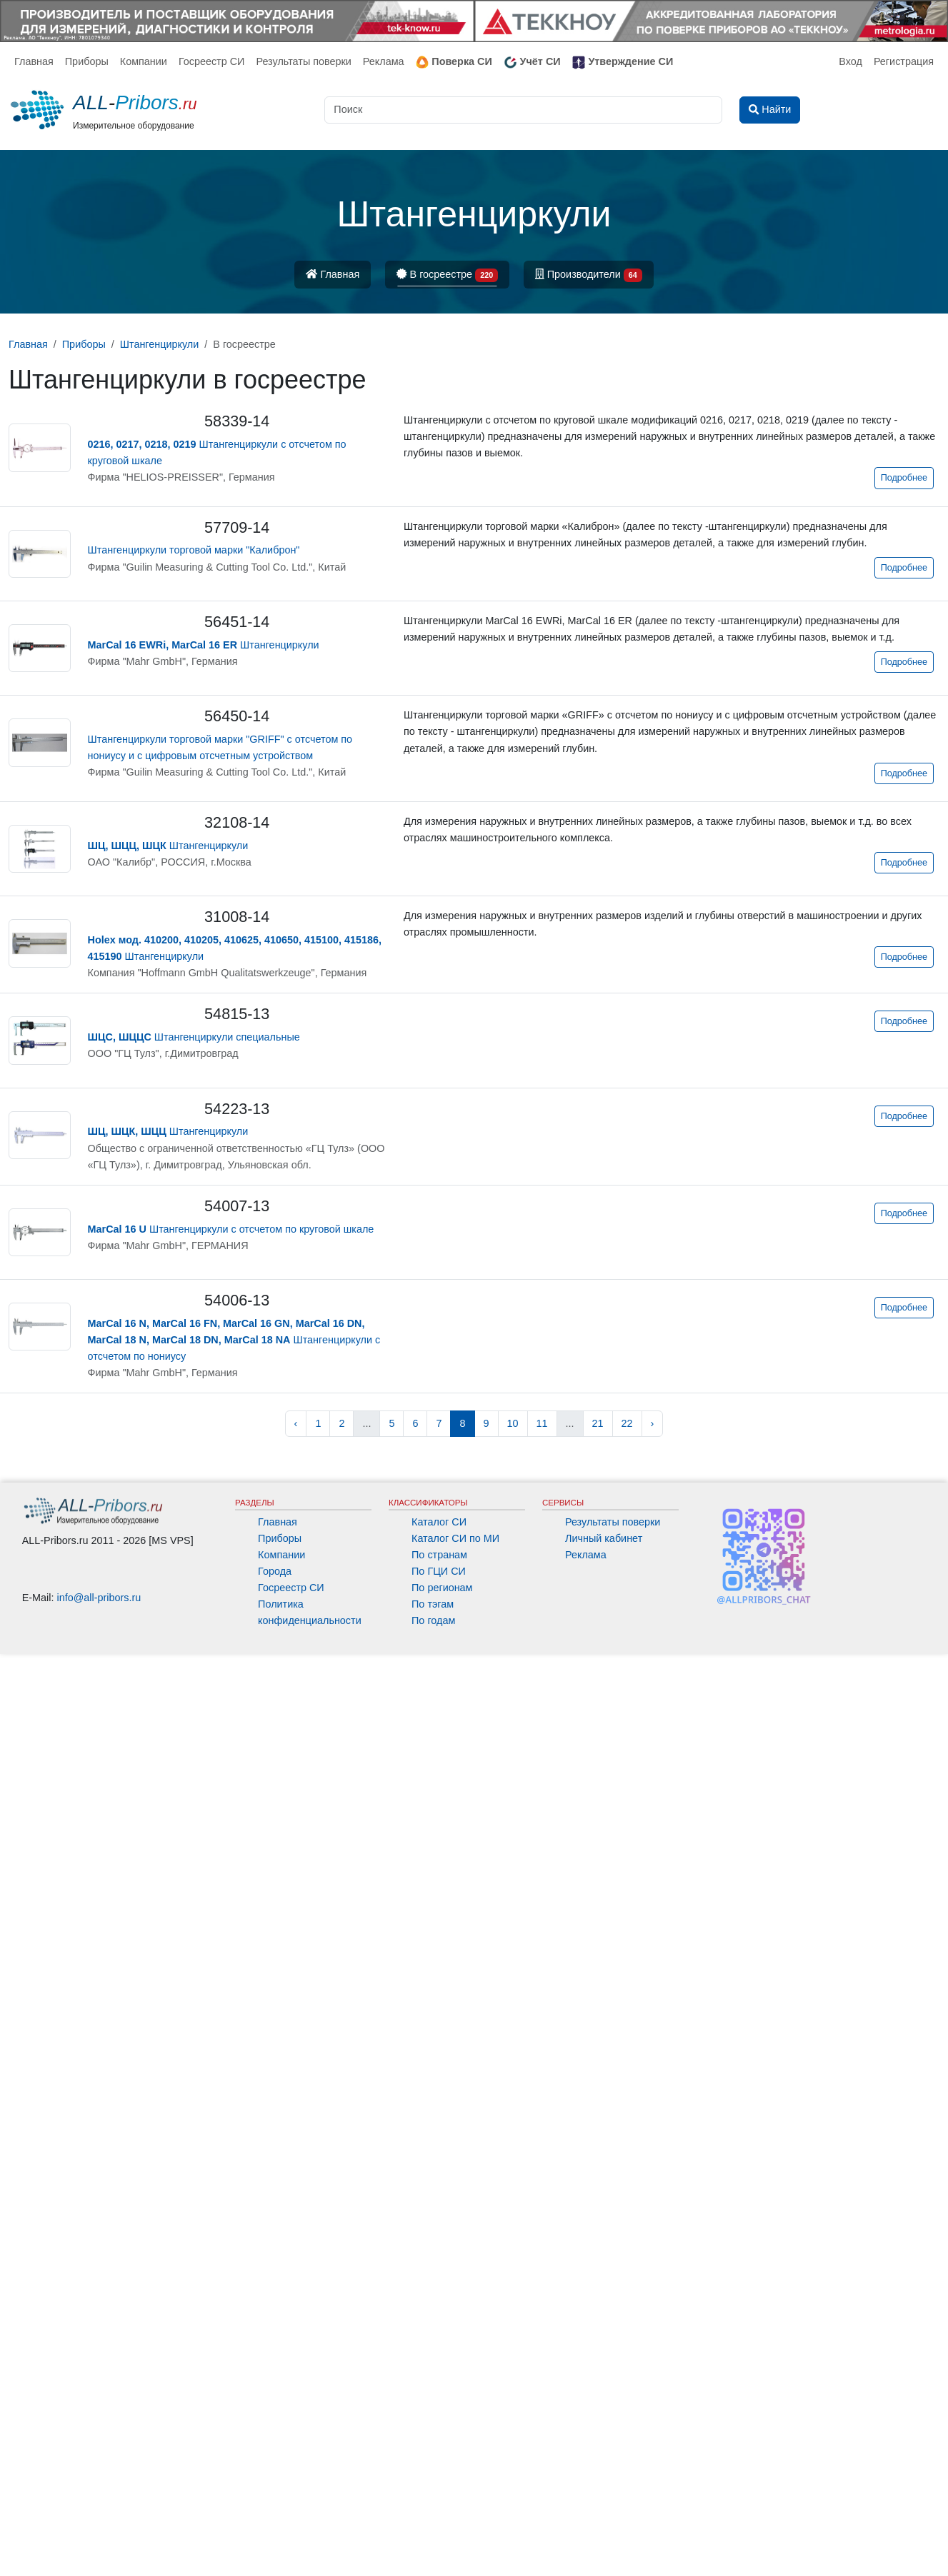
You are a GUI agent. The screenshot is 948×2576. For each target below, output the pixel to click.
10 (513, 1423)
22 (627, 1423)
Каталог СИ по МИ (455, 1538)
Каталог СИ (438, 1522)
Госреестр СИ (212, 61)
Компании (143, 61)
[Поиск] (523, 109)
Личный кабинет (603, 1538)
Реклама (383, 61)
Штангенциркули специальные (194, 1037)
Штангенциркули (203, 645)
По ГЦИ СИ (438, 1571)
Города (274, 1571)
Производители (588, 275)
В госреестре (447, 275)
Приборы (87, 61)
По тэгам (432, 1604)
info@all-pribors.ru (99, 1597)
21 (598, 1423)
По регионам (442, 1587)
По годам (433, 1620)
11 (542, 1423)
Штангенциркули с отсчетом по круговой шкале (231, 1229)
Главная (34, 61)
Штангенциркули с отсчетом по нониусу (234, 1340)
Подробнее (904, 478)
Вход (850, 61)
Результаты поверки (303, 61)
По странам (439, 1554)
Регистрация (904, 61)
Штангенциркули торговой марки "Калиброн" (194, 550)
